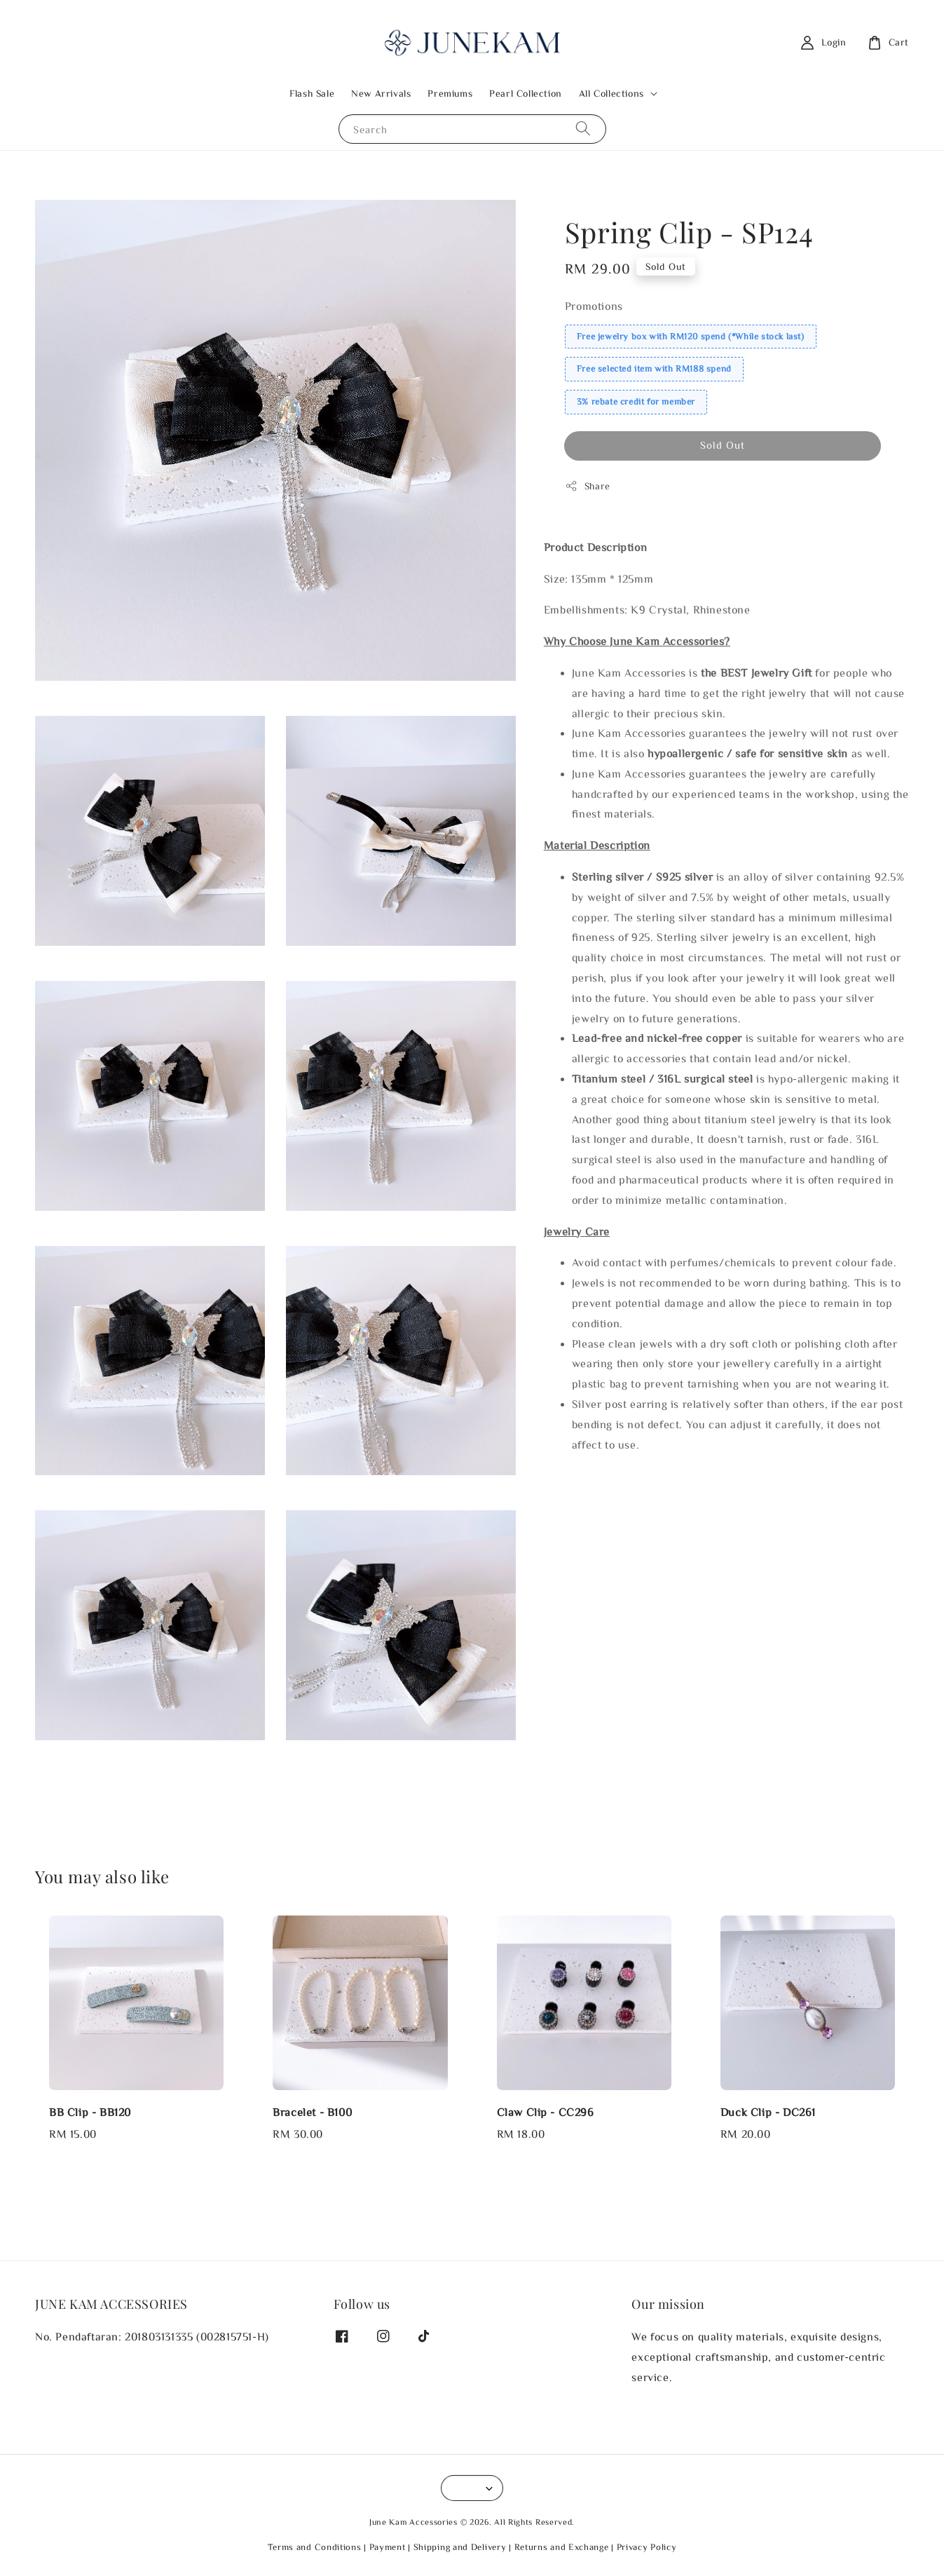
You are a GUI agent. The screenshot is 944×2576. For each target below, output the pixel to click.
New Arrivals (381, 93)
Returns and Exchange (561, 2546)
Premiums (449, 93)
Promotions (594, 305)
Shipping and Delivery (460, 2546)
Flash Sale (311, 93)
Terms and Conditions (315, 2546)
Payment (387, 2546)
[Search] (583, 128)
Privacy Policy (647, 2546)
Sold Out (722, 445)
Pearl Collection (525, 93)
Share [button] (587, 486)
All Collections (611, 93)
